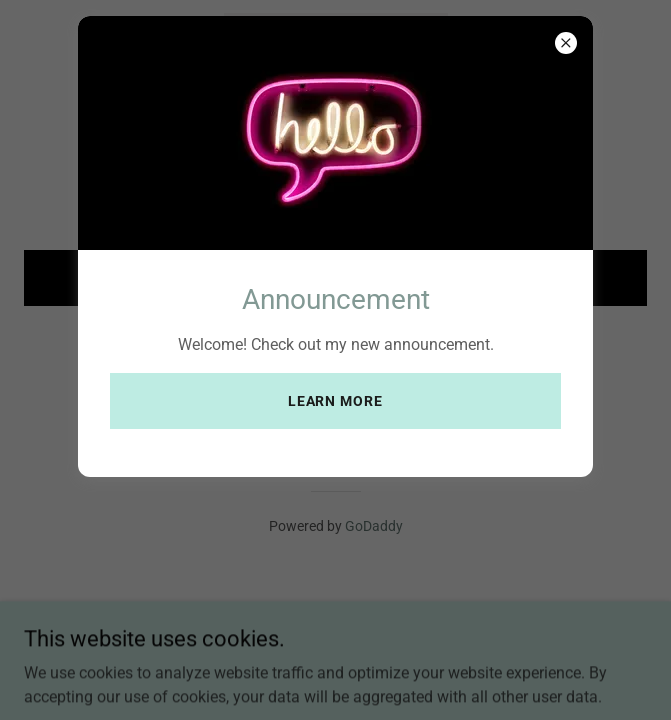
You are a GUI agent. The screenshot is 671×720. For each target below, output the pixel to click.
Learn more (336, 401)
